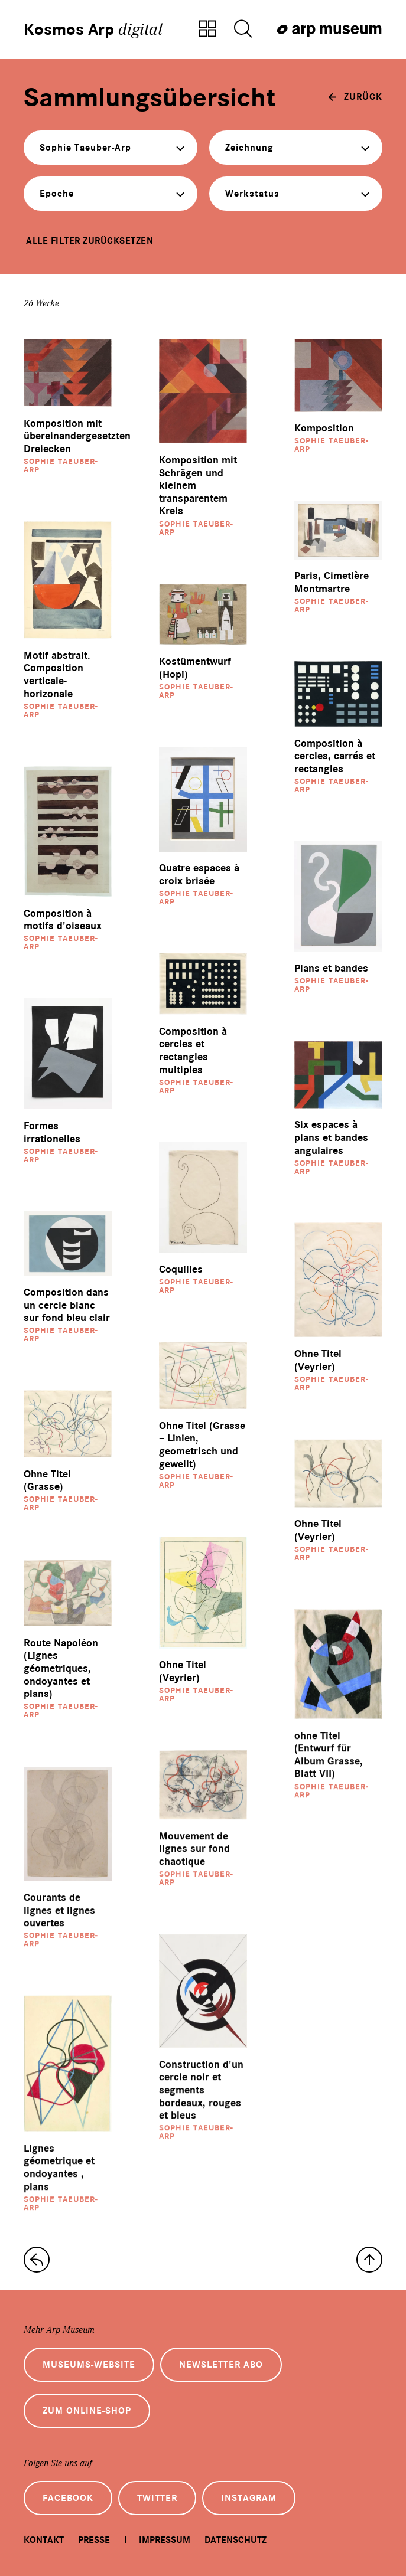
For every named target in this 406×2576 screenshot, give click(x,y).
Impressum (164, 2540)
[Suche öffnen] (243, 29)
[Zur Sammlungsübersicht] (207, 29)
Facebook (68, 2498)
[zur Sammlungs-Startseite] (37, 2260)
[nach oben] (369, 2260)
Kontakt (44, 2540)
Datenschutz (235, 2540)
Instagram (249, 2498)
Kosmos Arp (93, 29)
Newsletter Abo (221, 2364)
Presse (94, 2540)
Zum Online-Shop (87, 2410)
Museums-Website (89, 2364)
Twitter (157, 2498)
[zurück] (355, 97)
